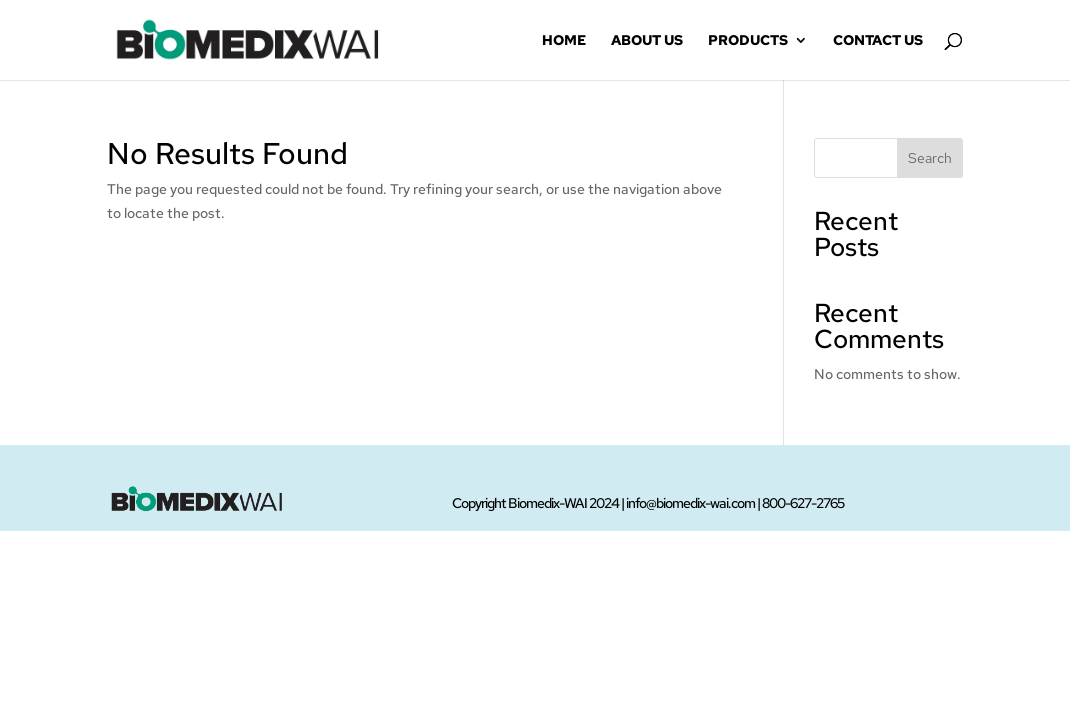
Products (748, 41)
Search (930, 158)
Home (564, 41)
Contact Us (878, 41)
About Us (647, 41)
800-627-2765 (803, 503)
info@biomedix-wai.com (690, 503)
